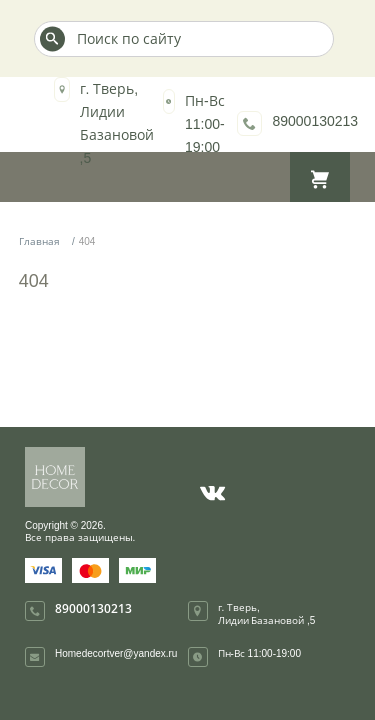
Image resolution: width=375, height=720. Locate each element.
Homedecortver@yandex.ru (116, 653)
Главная (39, 241)
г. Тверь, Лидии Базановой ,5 (267, 613)
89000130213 (315, 120)
